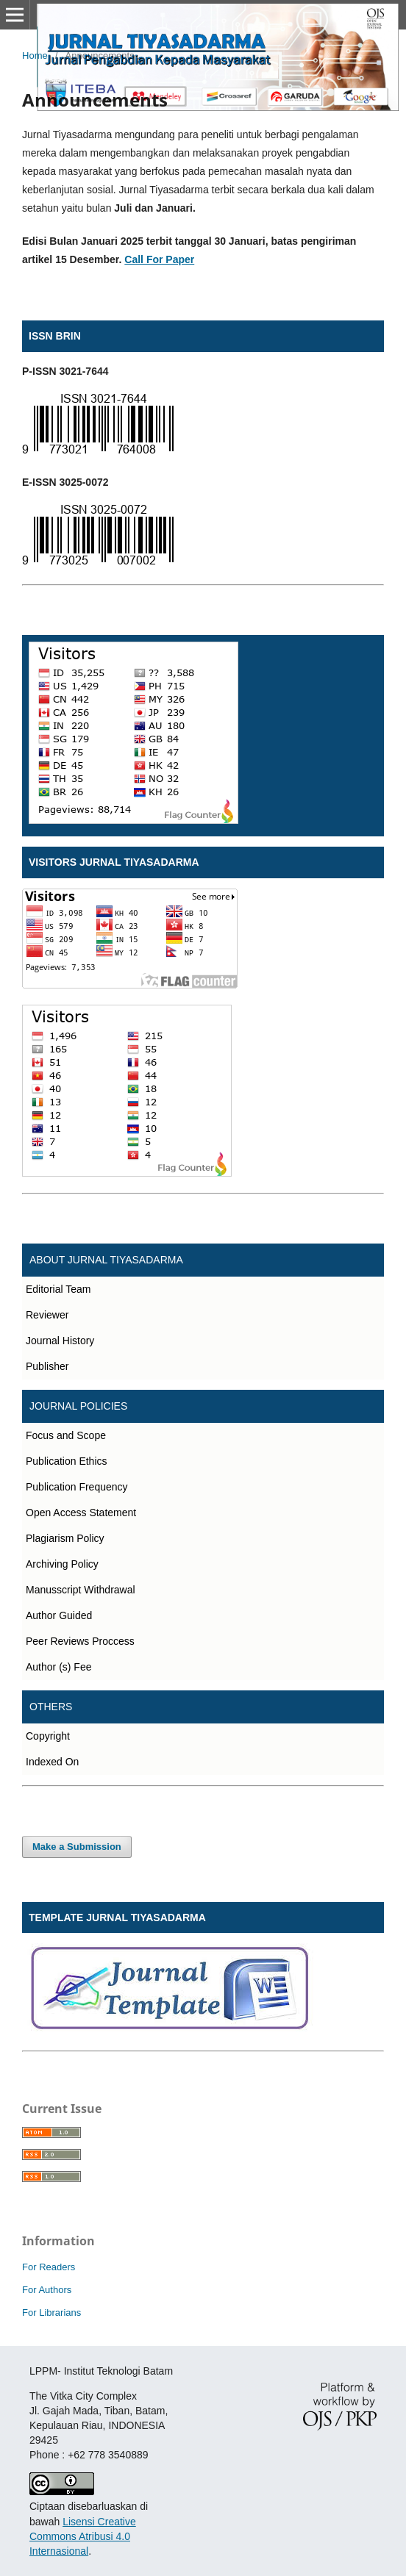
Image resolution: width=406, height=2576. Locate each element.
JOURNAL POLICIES (78, 1406)
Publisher (47, 1366)
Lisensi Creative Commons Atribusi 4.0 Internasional (82, 2536)
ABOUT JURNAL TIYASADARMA (106, 1260)
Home (35, 55)
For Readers (48, 2266)
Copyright (48, 1736)
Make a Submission (76, 1846)
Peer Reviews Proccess (80, 1641)
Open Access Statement (81, 1512)
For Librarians (51, 2312)
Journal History (60, 1340)
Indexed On (52, 1762)
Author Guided (59, 1615)
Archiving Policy (62, 1564)
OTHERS (50, 1706)
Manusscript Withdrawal (80, 1590)
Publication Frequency (77, 1487)
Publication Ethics (66, 1461)
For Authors (46, 2289)
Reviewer (47, 1315)
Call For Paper (159, 259)
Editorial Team (58, 1289)
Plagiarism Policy (65, 1538)
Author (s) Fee (58, 1667)
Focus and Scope (66, 1435)
